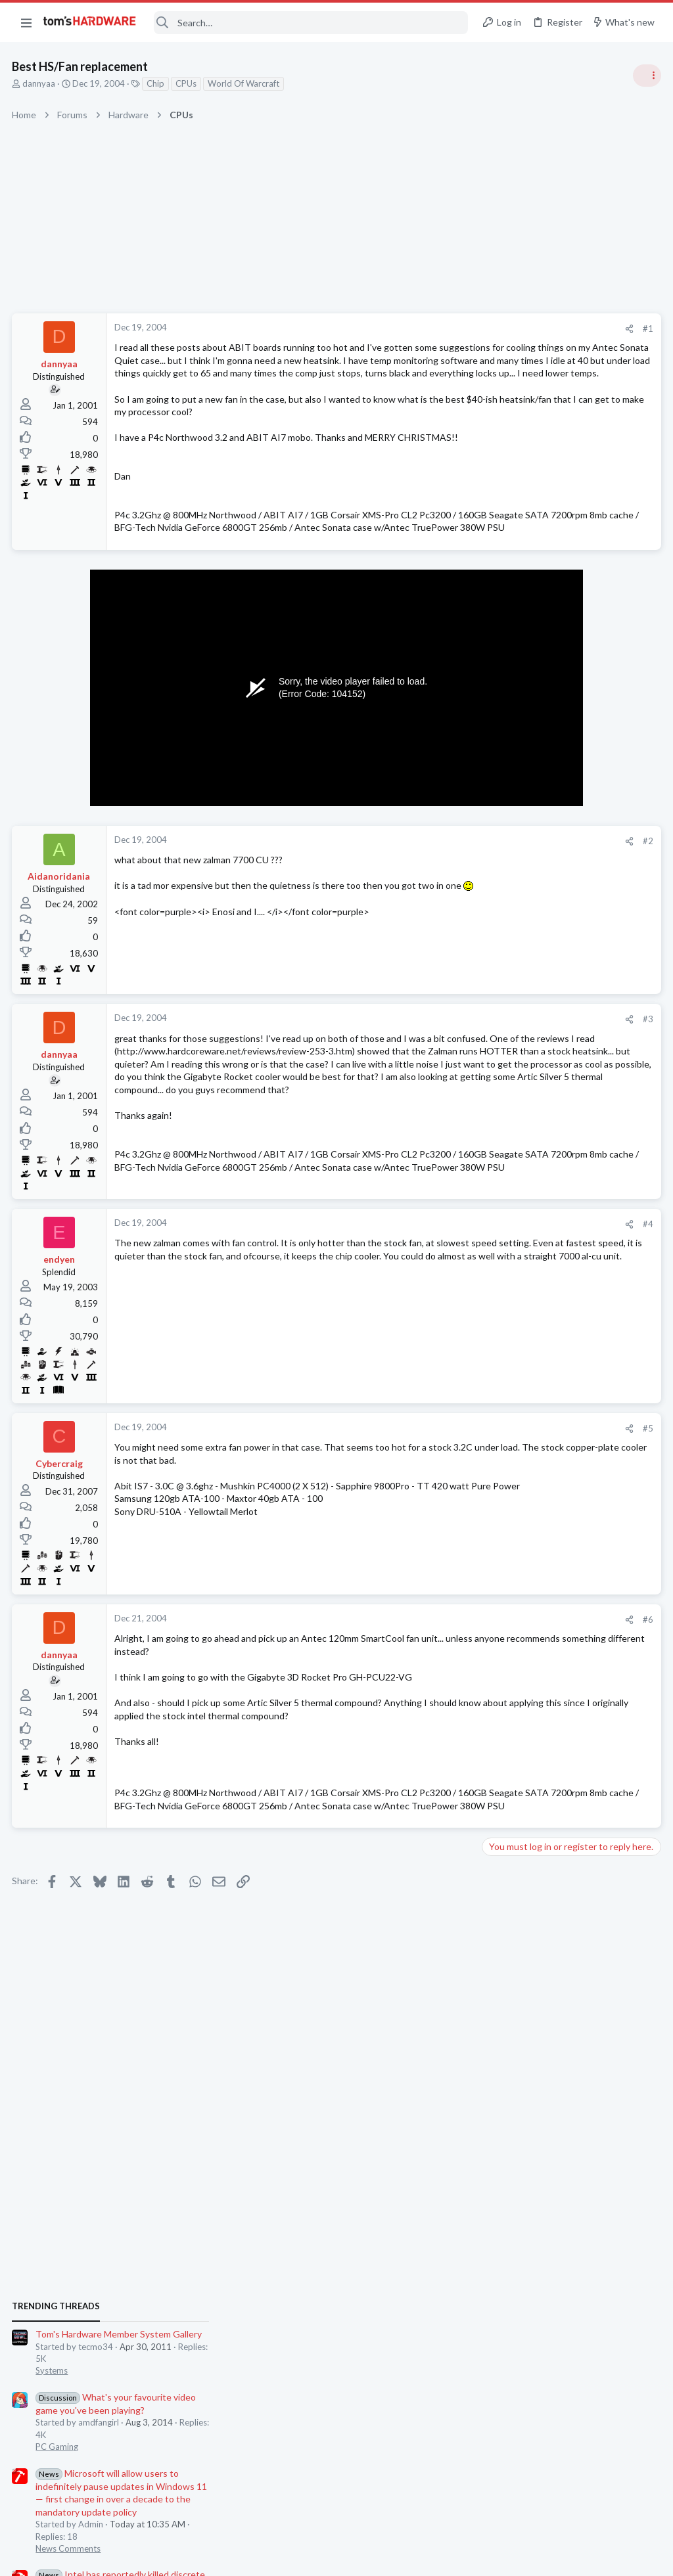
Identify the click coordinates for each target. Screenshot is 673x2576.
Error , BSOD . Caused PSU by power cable (572, 1334)
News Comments (518, 956)
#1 (436, 328)
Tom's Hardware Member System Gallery (569, 742)
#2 (436, 892)
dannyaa (40, 83)
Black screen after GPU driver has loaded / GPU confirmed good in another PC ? (567, 1654)
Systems (502, 778)
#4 (436, 1317)
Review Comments (522, 1197)
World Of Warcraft (245, 83)
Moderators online (510, 1777)
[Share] (418, 329)
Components (511, 1359)
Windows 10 (510, 1423)
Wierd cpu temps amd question (570, 1084)
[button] (26, 22)
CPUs (187, 83)
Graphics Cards (515, 1487)
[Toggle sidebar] (646, 75)
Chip (157, 83)
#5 (436, 1521)
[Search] (311, 22)
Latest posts (494, 1306)
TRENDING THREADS (507, 714)
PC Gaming (507, 854)
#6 (436, 1712)
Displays (502, 1615)
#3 (436, 1071)
